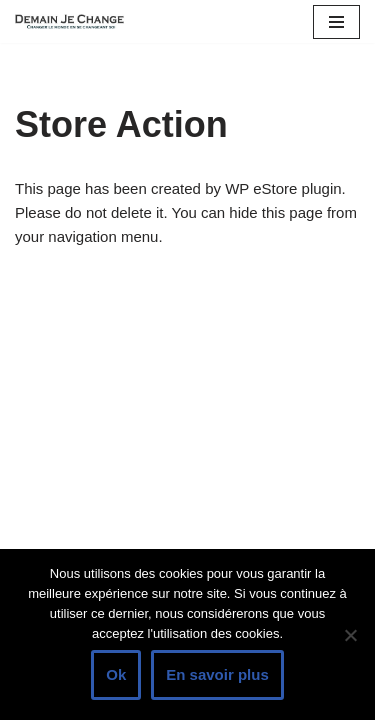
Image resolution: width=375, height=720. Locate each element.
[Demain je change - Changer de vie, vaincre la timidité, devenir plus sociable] (75, 21)
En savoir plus (217, 674)
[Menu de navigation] (336, 22)
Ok (116, 674)
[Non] (350, 635)
